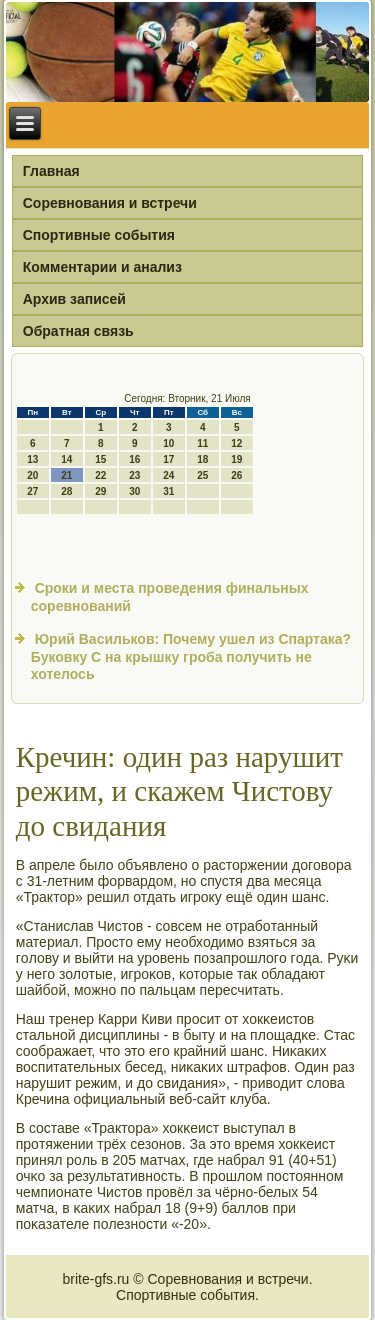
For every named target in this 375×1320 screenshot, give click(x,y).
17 (168, 459)
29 (100, 491)
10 (168, 443)
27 (32, 491)
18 (202, 459)
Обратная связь (78, 331)
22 (100, 475)
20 (32, 475)
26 (236, 475)
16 (134, 459)
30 (134, 491)
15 (100, 459)
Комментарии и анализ (102, 267)
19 (236, 459)
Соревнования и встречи (110, 203)
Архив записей (74, 299)
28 (66, 491)
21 (66, 475)
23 (134, 475)
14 (66, 459)
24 (168, 475)
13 (32, 459)
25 (202, 475)
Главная (51, 171)
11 (202, 443)
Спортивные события (99, 235)
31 (168, 491)
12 (236, 443)
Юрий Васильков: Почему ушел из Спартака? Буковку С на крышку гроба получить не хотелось (191, 656)
